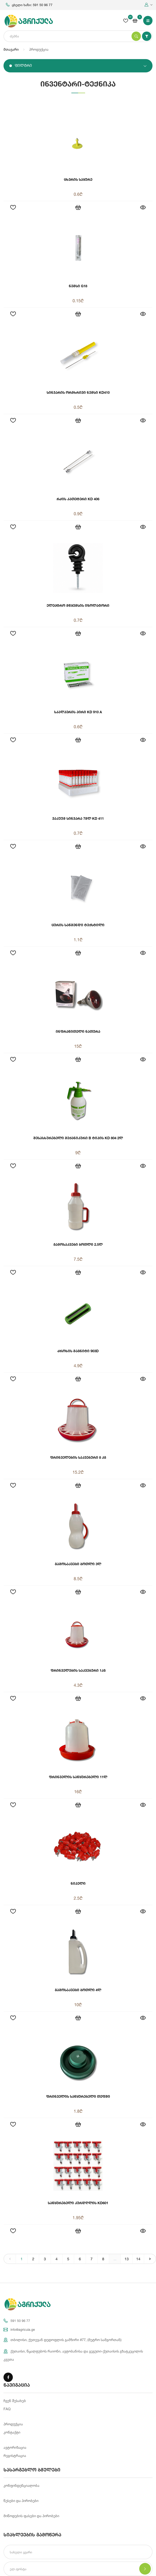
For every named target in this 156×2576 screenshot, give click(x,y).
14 (138, 2259)
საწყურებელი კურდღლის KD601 (78, 2203)
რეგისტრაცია (14, 2455)
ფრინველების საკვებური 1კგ (78, 1670)
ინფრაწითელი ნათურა (78, 1031)
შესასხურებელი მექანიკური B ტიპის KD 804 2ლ (78, 1138)
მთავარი (11, 49)
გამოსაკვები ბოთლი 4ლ (78, 1990)
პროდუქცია (13, 2424)
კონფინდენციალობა (21, 2485)
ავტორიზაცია (14, 2447)
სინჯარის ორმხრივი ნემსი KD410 (78, 392)
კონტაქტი (11, 2432)
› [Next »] (150, 2258)
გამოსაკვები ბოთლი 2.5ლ (78, 1244)
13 (127, 2259)
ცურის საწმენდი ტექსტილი (78, 925)
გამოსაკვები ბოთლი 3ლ (78, 1564)
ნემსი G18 (78, 286)
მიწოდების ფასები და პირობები (31, 2516)
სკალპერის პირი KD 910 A (78, 712)
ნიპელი (78, 1883)
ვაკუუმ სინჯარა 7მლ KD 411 (78, 818)
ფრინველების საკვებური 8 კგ (78, 1457)
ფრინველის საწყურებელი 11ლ (78, 1777)
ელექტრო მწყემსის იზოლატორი (78, 605)
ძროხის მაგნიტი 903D (78, 1351)
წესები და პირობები (20, 2500)
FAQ (6, 2409)
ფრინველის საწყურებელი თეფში (78, 2096)
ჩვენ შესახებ (14, 2401)
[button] (149, 5)
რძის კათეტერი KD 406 (78, 499)
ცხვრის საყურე (78, 179)
